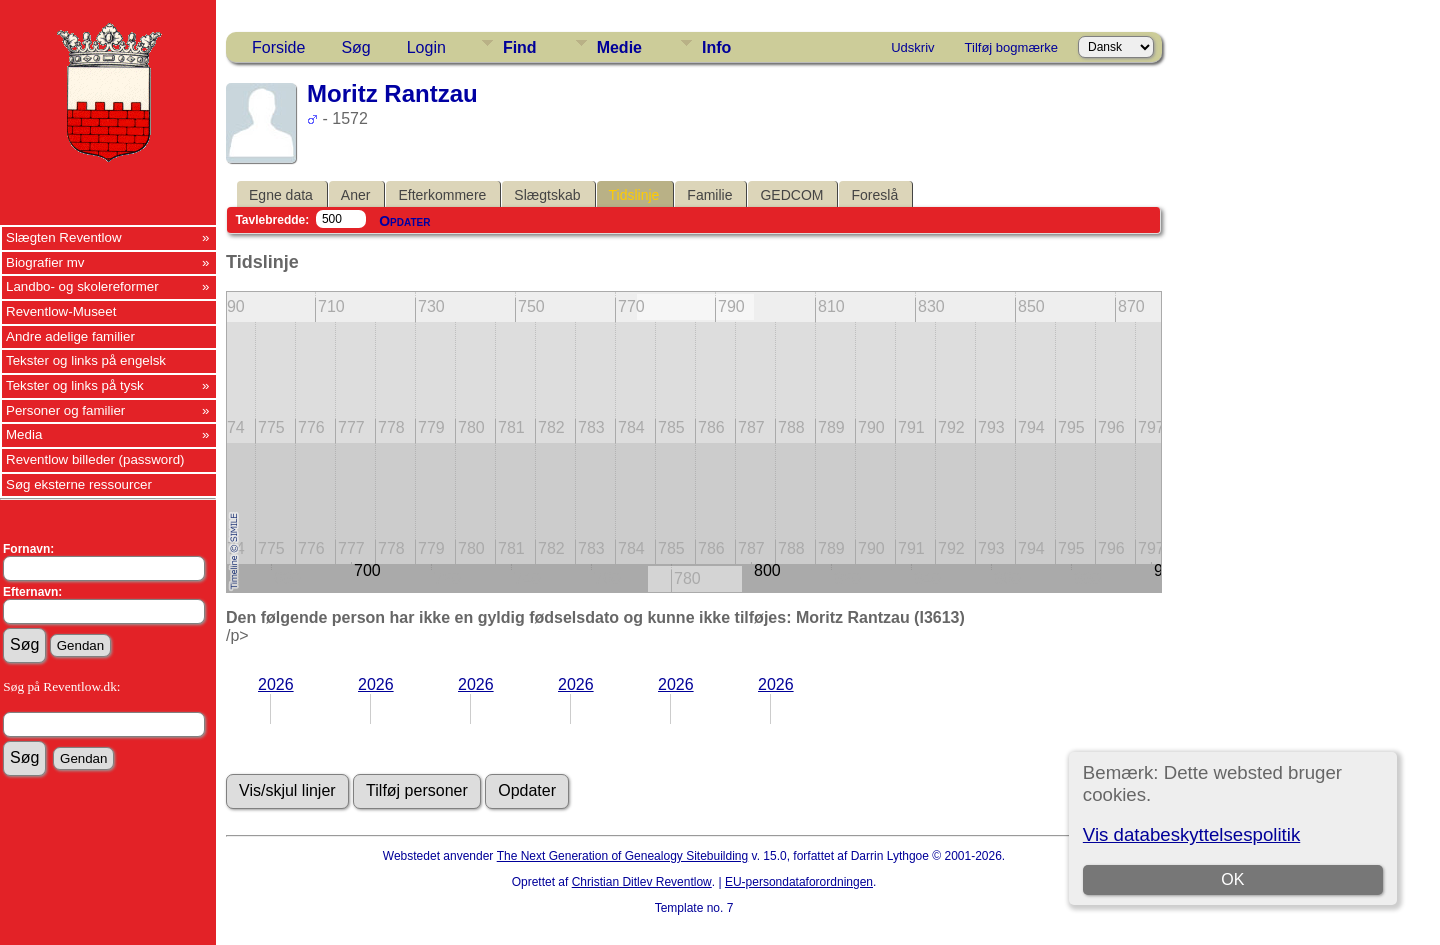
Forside (278, 47)
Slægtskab (547, 195)
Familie (709, 195)
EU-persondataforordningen (799, 882)
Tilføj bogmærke (1011, 47)
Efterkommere (442, 195)
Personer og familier (65, 410)
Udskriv (912, 47)
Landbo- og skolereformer (82, 286)
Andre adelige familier (70, 336)
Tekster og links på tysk (75, 385)
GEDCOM (791, 195)
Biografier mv (45, 262)
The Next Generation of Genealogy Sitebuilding (623, 856)
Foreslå (874, 195)
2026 (276, 684)
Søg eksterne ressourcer (79, 484)
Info (716, 47)
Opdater (404, 221)
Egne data (281, 195)
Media (24, 434)
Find (520, 47)
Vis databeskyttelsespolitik (1191, 834)
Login (426, 47)
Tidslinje (634, 195)
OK (1232, 879)
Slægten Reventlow (64, 237)
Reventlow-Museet (61, 311)
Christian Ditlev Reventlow (642, 882)
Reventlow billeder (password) (95, 459)
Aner (356, 195)
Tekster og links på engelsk (86, 360)
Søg (355, 47)
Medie (619, 47)
